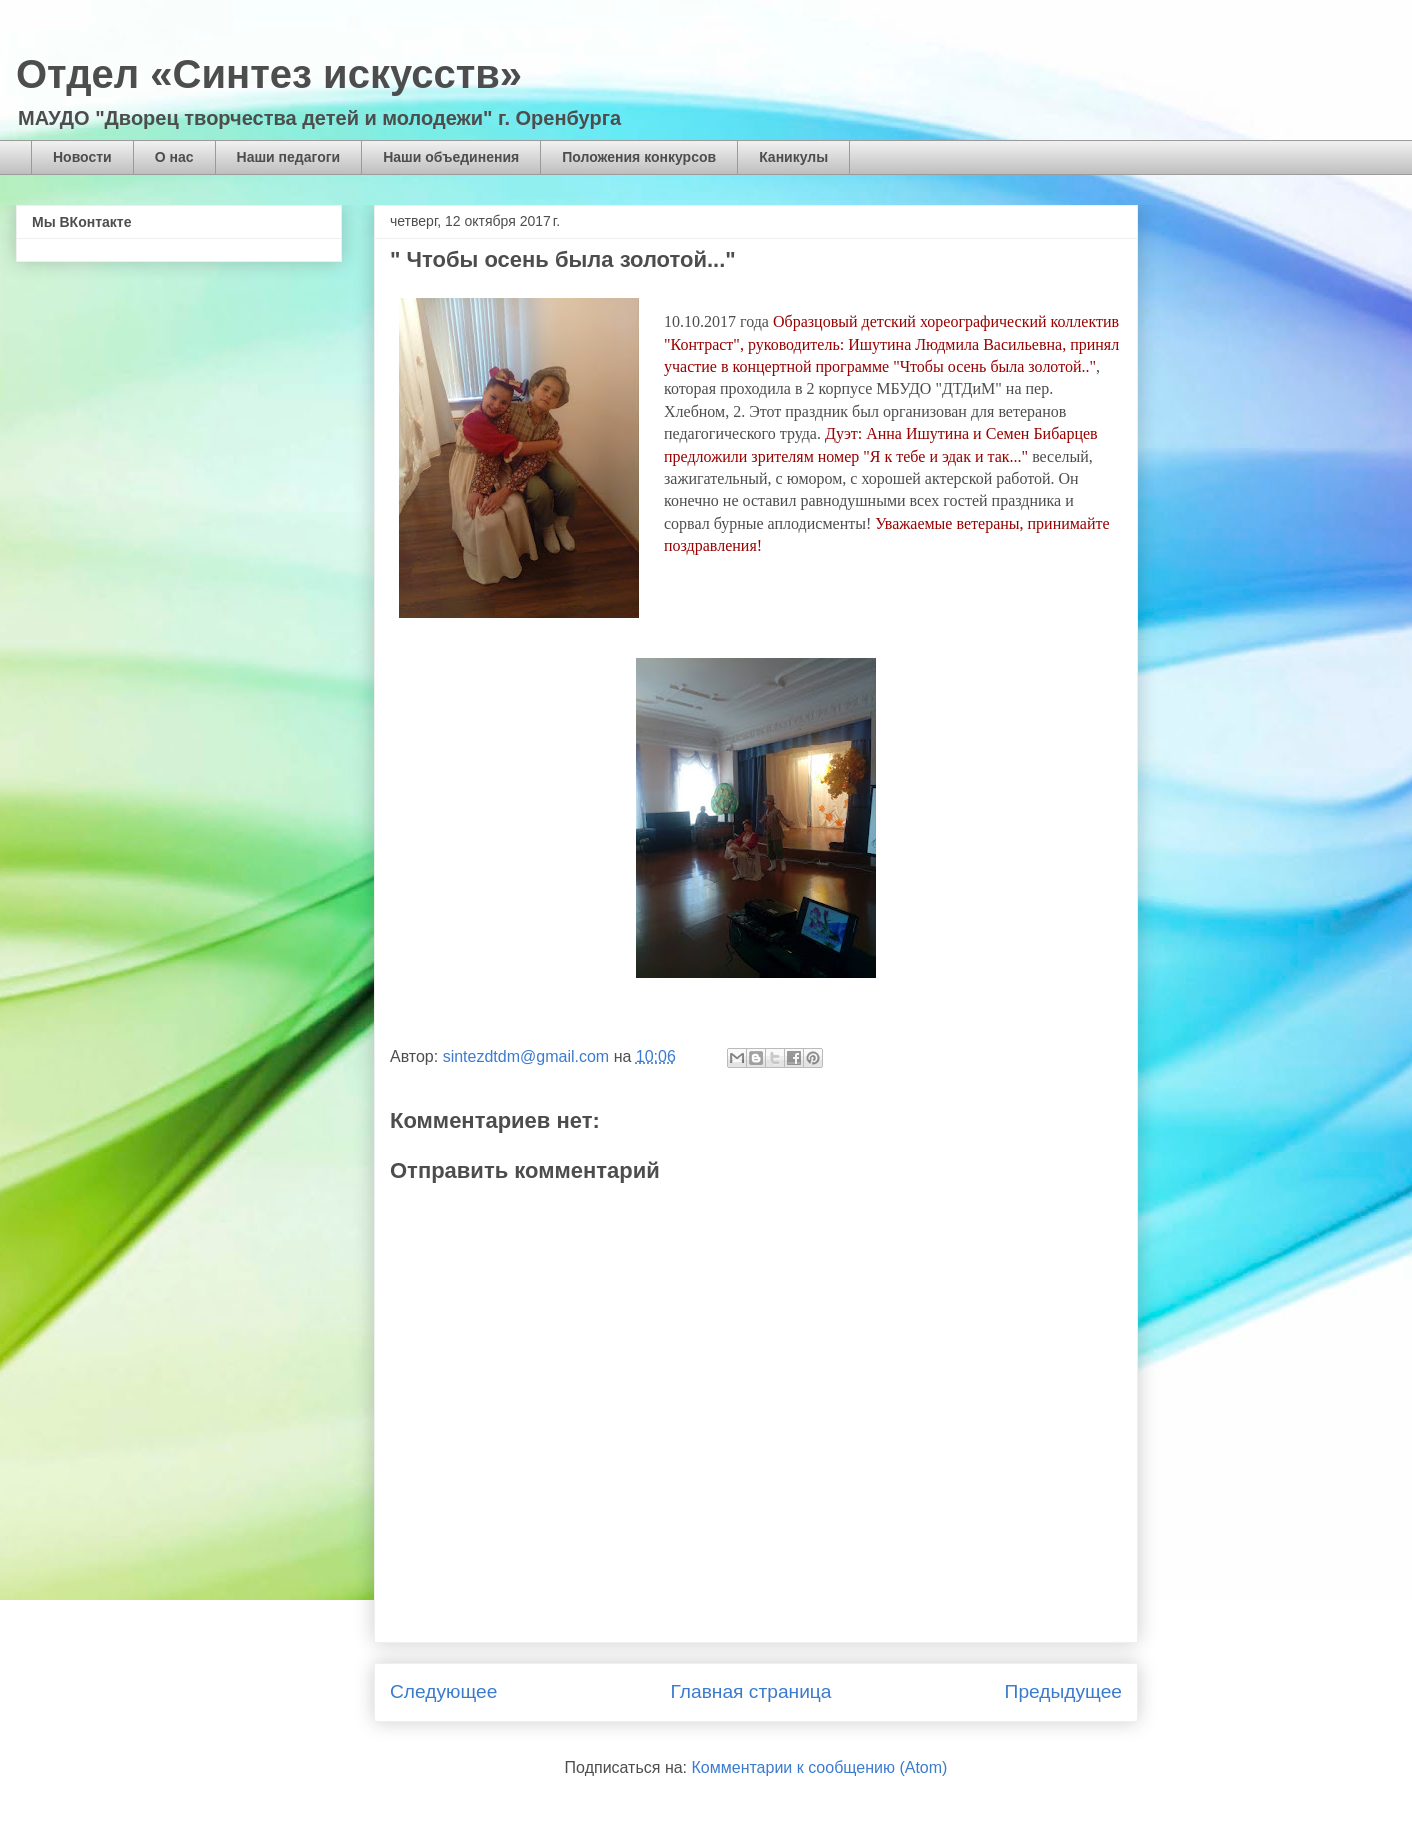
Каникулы (793, 157)
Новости (82, 157)
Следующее (443, 1691)
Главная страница (750, 1691)
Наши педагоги (289, 157)
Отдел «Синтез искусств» (269, 74)
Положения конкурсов (639, 157)
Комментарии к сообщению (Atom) (820, 1767)
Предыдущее (1063, 1691)
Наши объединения (451, 157)
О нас (174, 157)
